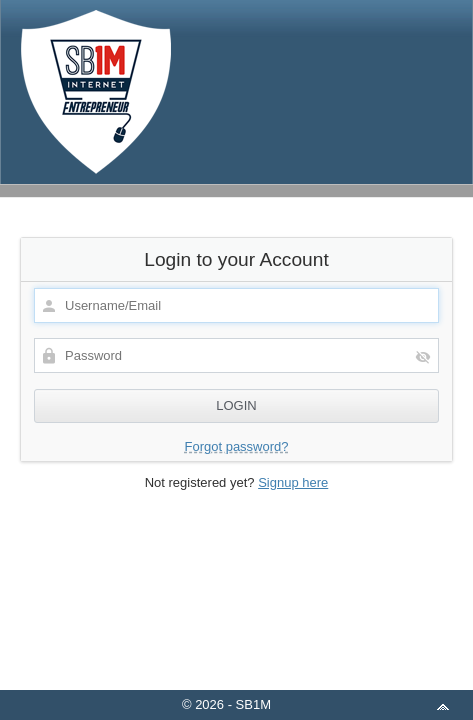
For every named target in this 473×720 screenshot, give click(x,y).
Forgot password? (236, 446)
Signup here (293, 482)
